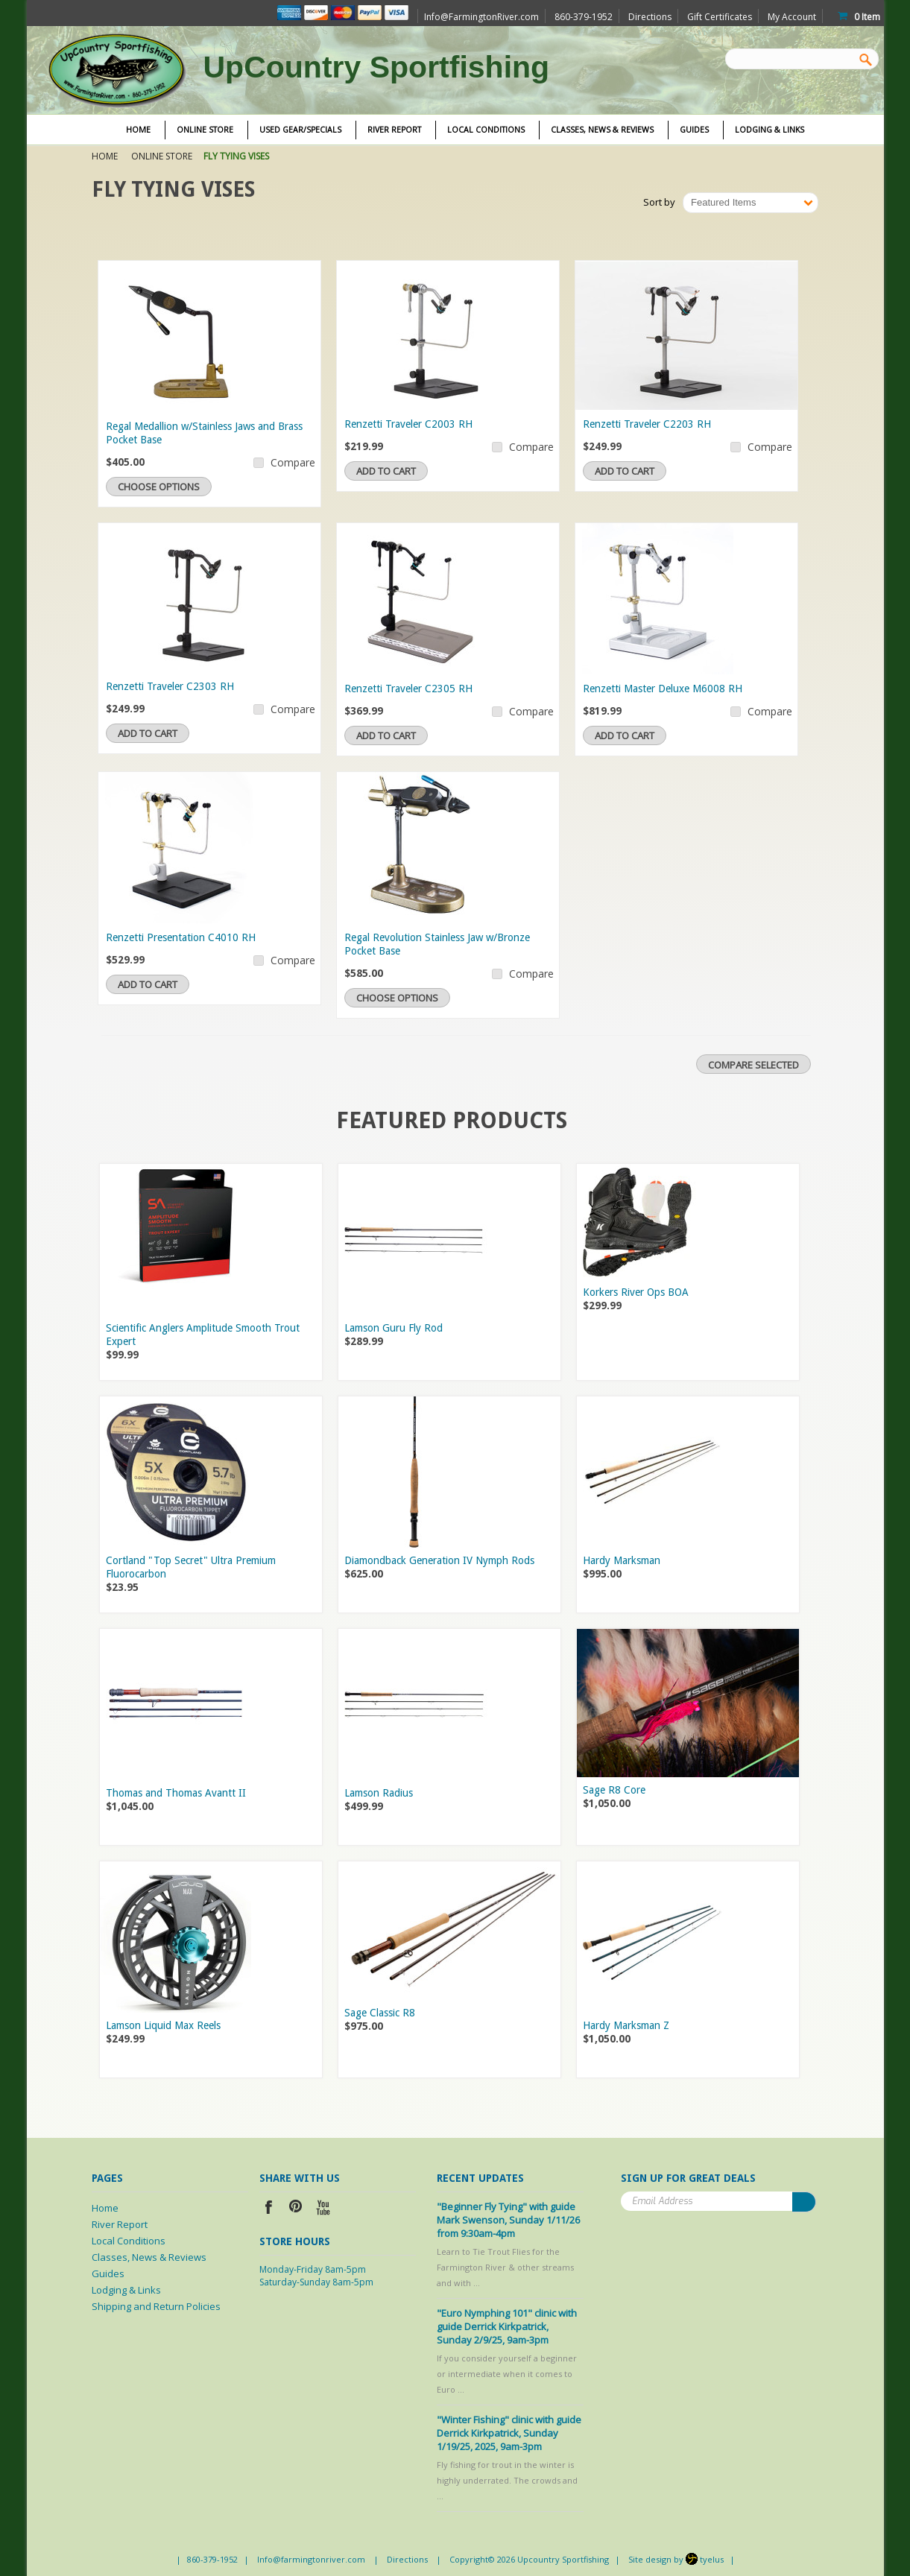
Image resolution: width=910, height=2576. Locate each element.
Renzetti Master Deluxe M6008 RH (662, 688)
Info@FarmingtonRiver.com (481, 16)
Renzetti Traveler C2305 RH (408, 688)
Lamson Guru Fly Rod (393, 1328)
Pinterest (296, 2209)
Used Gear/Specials (300, 129)
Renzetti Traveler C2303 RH (170, 686)
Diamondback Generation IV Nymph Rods (439, 1560)
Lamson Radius (378, 1793)
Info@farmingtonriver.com (311, 2559)
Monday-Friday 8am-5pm (312, 2269)
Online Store (205, 129)
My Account (792, 16)
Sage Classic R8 (379, 2013)
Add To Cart (386, 471)
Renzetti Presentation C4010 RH (181, 937)
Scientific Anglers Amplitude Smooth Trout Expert (203, 1334)
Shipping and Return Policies (156, 2306)
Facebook (268, 2209)
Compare (293, 462)
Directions (650, 16)
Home (105, 156)
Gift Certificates (719, 16)
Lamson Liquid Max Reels (163, 2025)
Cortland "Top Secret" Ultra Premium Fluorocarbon (191, 1567)
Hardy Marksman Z (626, 2025)
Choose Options (159, 486)
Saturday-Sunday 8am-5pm (316, 2282)
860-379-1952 (212, 2559)
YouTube (324, 2209)
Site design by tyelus (676, 2559)
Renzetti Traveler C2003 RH (408, 424)
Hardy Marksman (621, 1560)
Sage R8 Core (614, 1790)
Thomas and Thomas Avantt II (176, 1793)
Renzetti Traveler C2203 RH (647, 424)
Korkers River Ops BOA (636, 1292)
